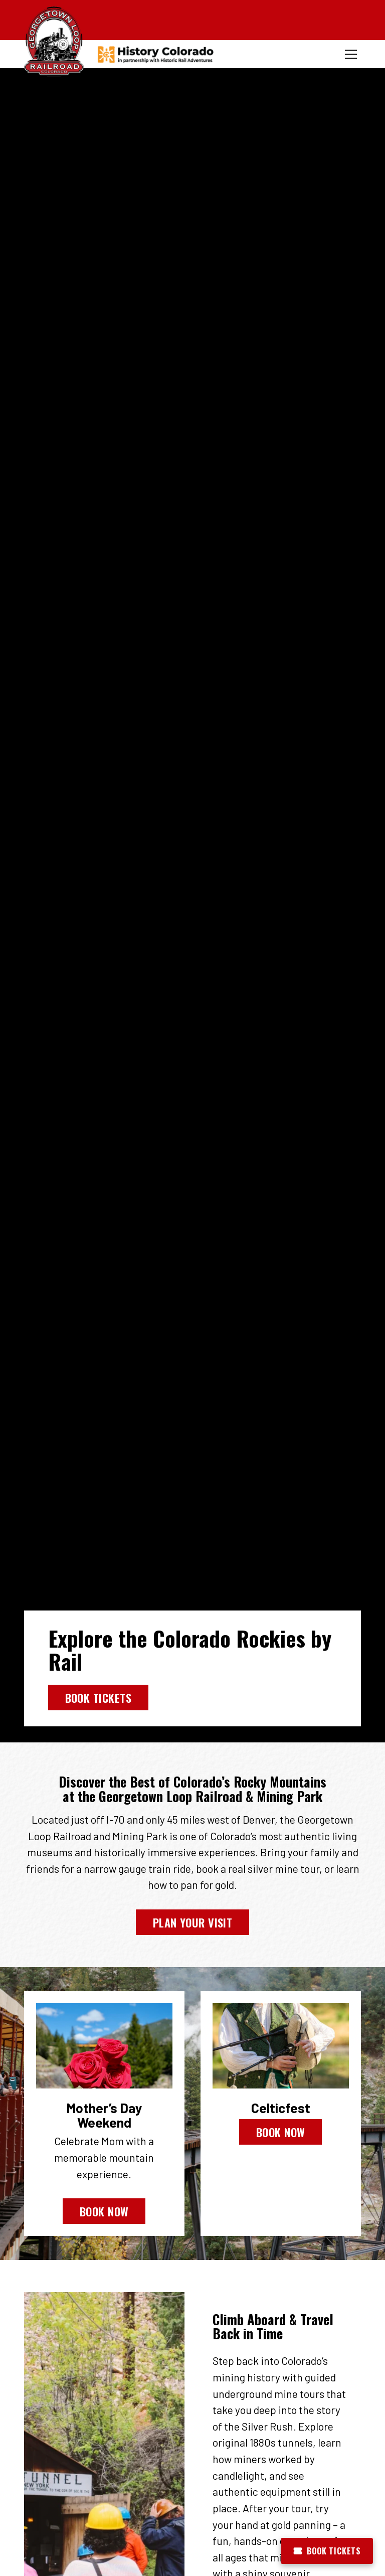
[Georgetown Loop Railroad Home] (54, 42)
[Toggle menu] (351, 54)
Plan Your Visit (193, 1922)
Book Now (104, 2211)
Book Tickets (98, 1697)
